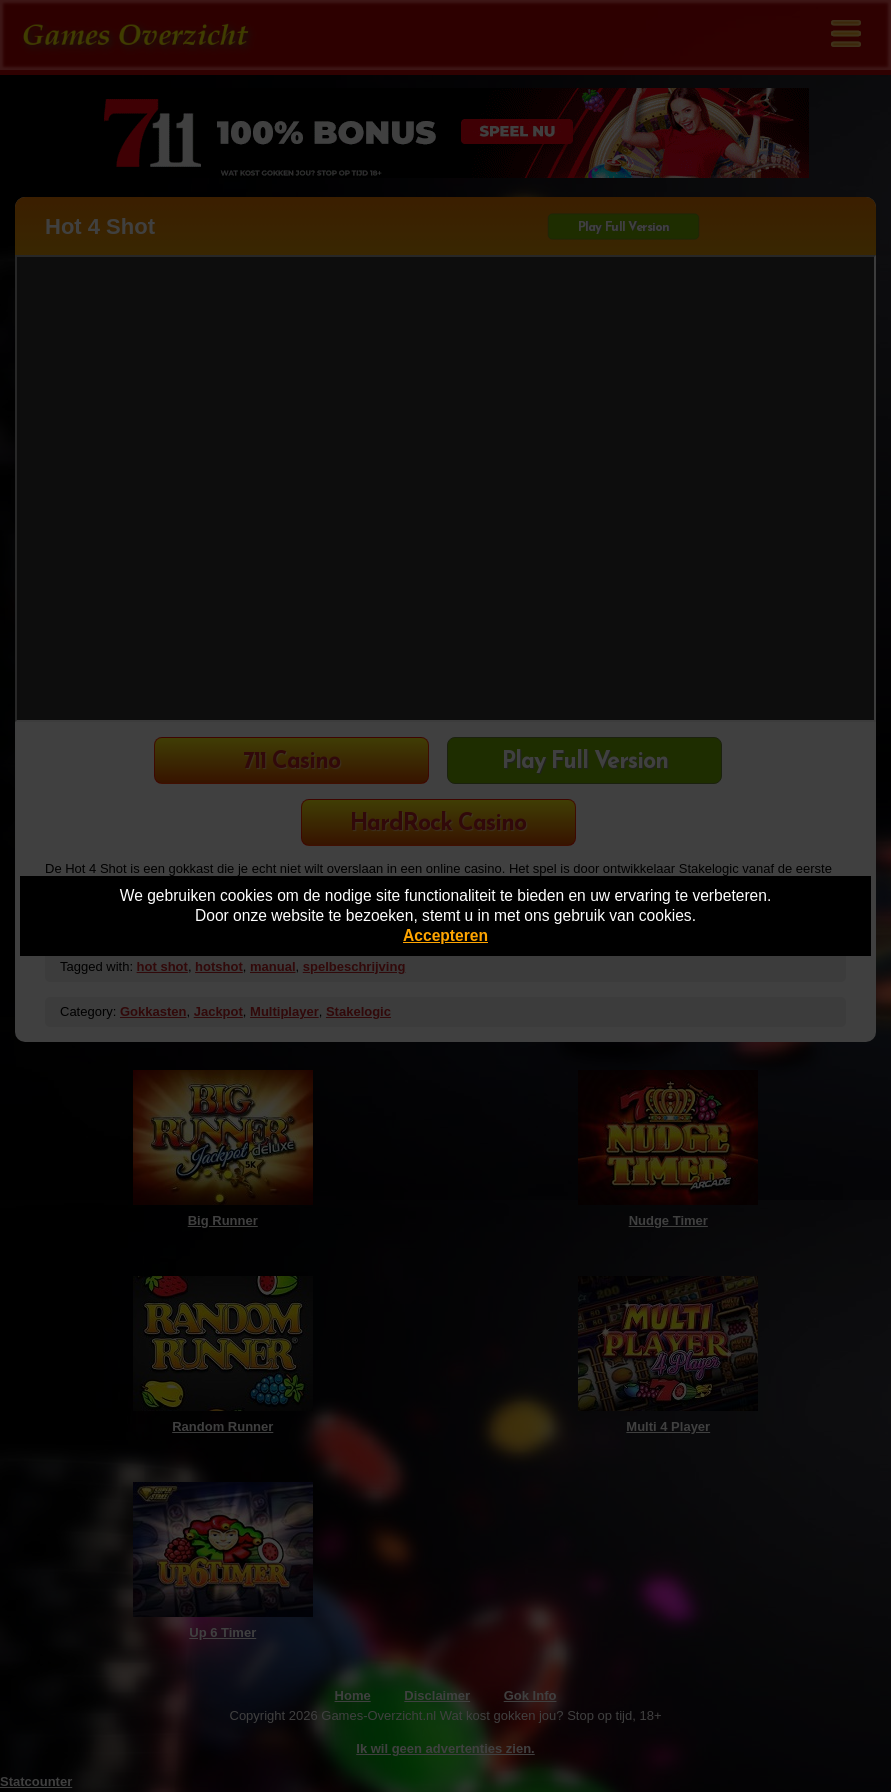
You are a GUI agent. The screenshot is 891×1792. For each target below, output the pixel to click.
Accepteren (445, 935)
